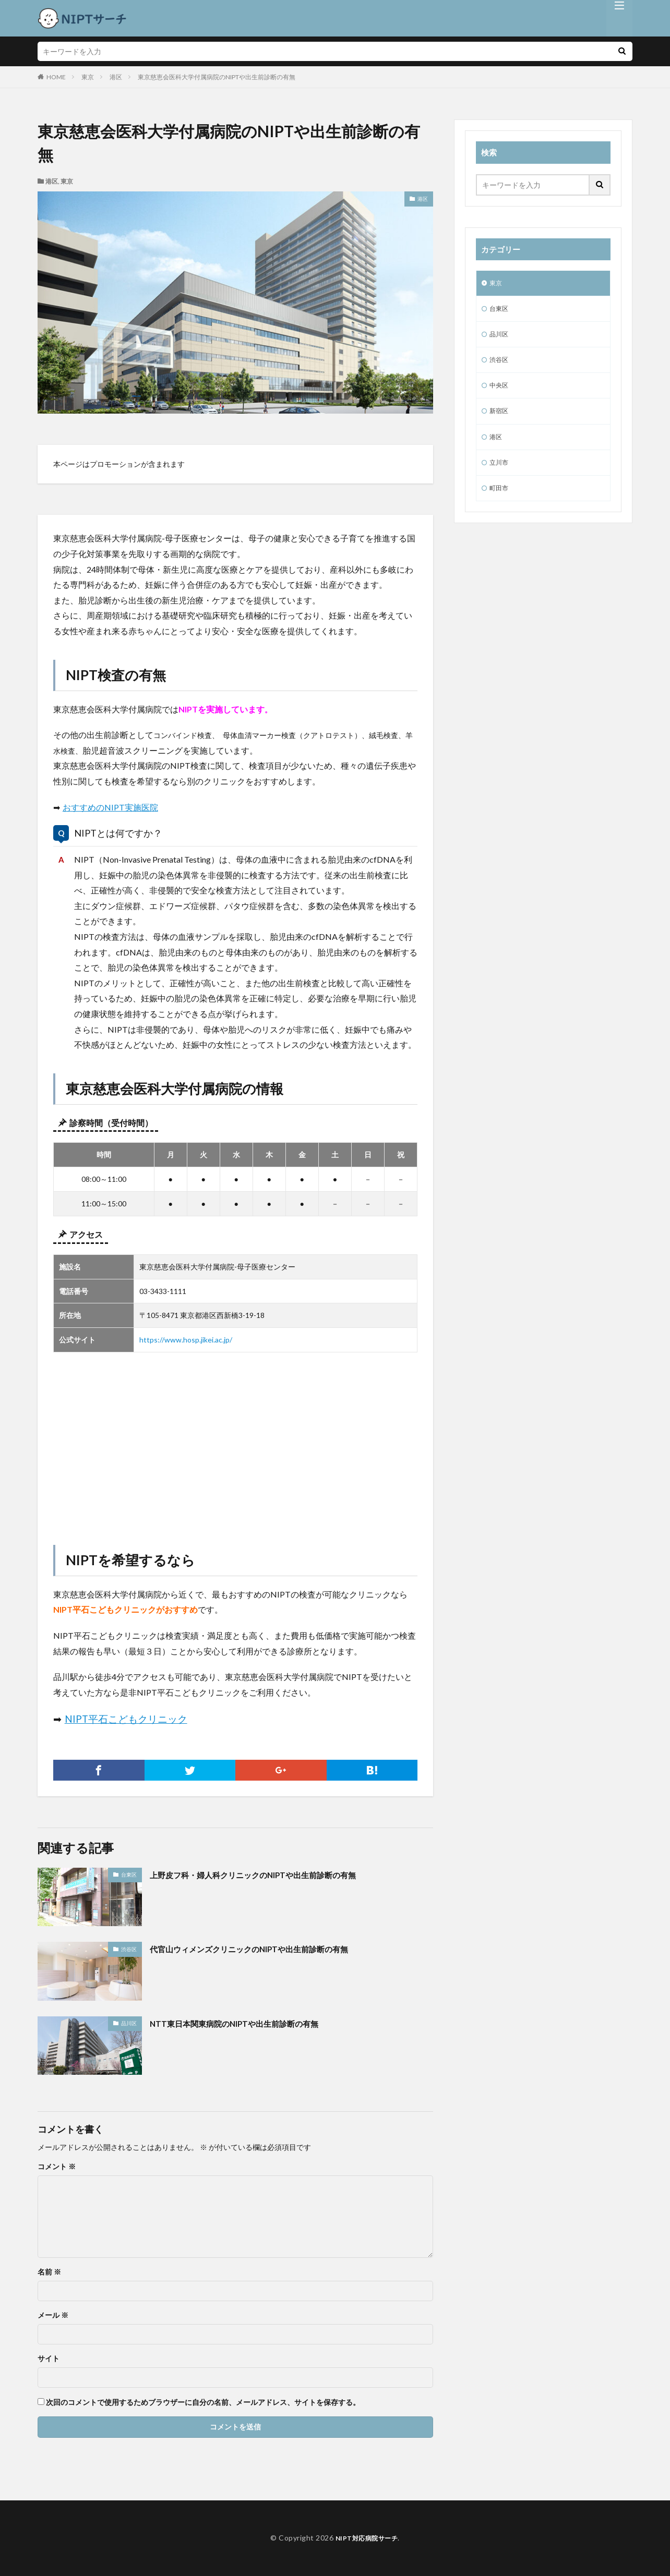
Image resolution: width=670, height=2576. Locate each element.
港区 (116, 77)
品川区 (129, 2023)
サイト (48, 2358)
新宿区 (500, 419)
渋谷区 (129, 1949)
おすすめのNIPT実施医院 (110, 807)
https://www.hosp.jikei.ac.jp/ (185, 1339)
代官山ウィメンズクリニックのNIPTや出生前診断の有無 (269, 1948)
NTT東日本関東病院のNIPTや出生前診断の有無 (250, 2023)
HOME (56, 77)
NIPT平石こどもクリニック (126, 1719)
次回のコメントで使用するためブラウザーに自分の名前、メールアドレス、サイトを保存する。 (203, 2402)
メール (53, 2315)
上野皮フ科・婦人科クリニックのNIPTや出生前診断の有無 (273, 1874)
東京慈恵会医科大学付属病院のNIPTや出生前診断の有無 (216, 77)
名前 (49, 2272)
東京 (87, 77)
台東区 (129, 1874)
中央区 (500, 392)
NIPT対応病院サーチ (367, 2537)
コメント (57, 2166)
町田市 (500, 501)
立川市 (500, 473)
